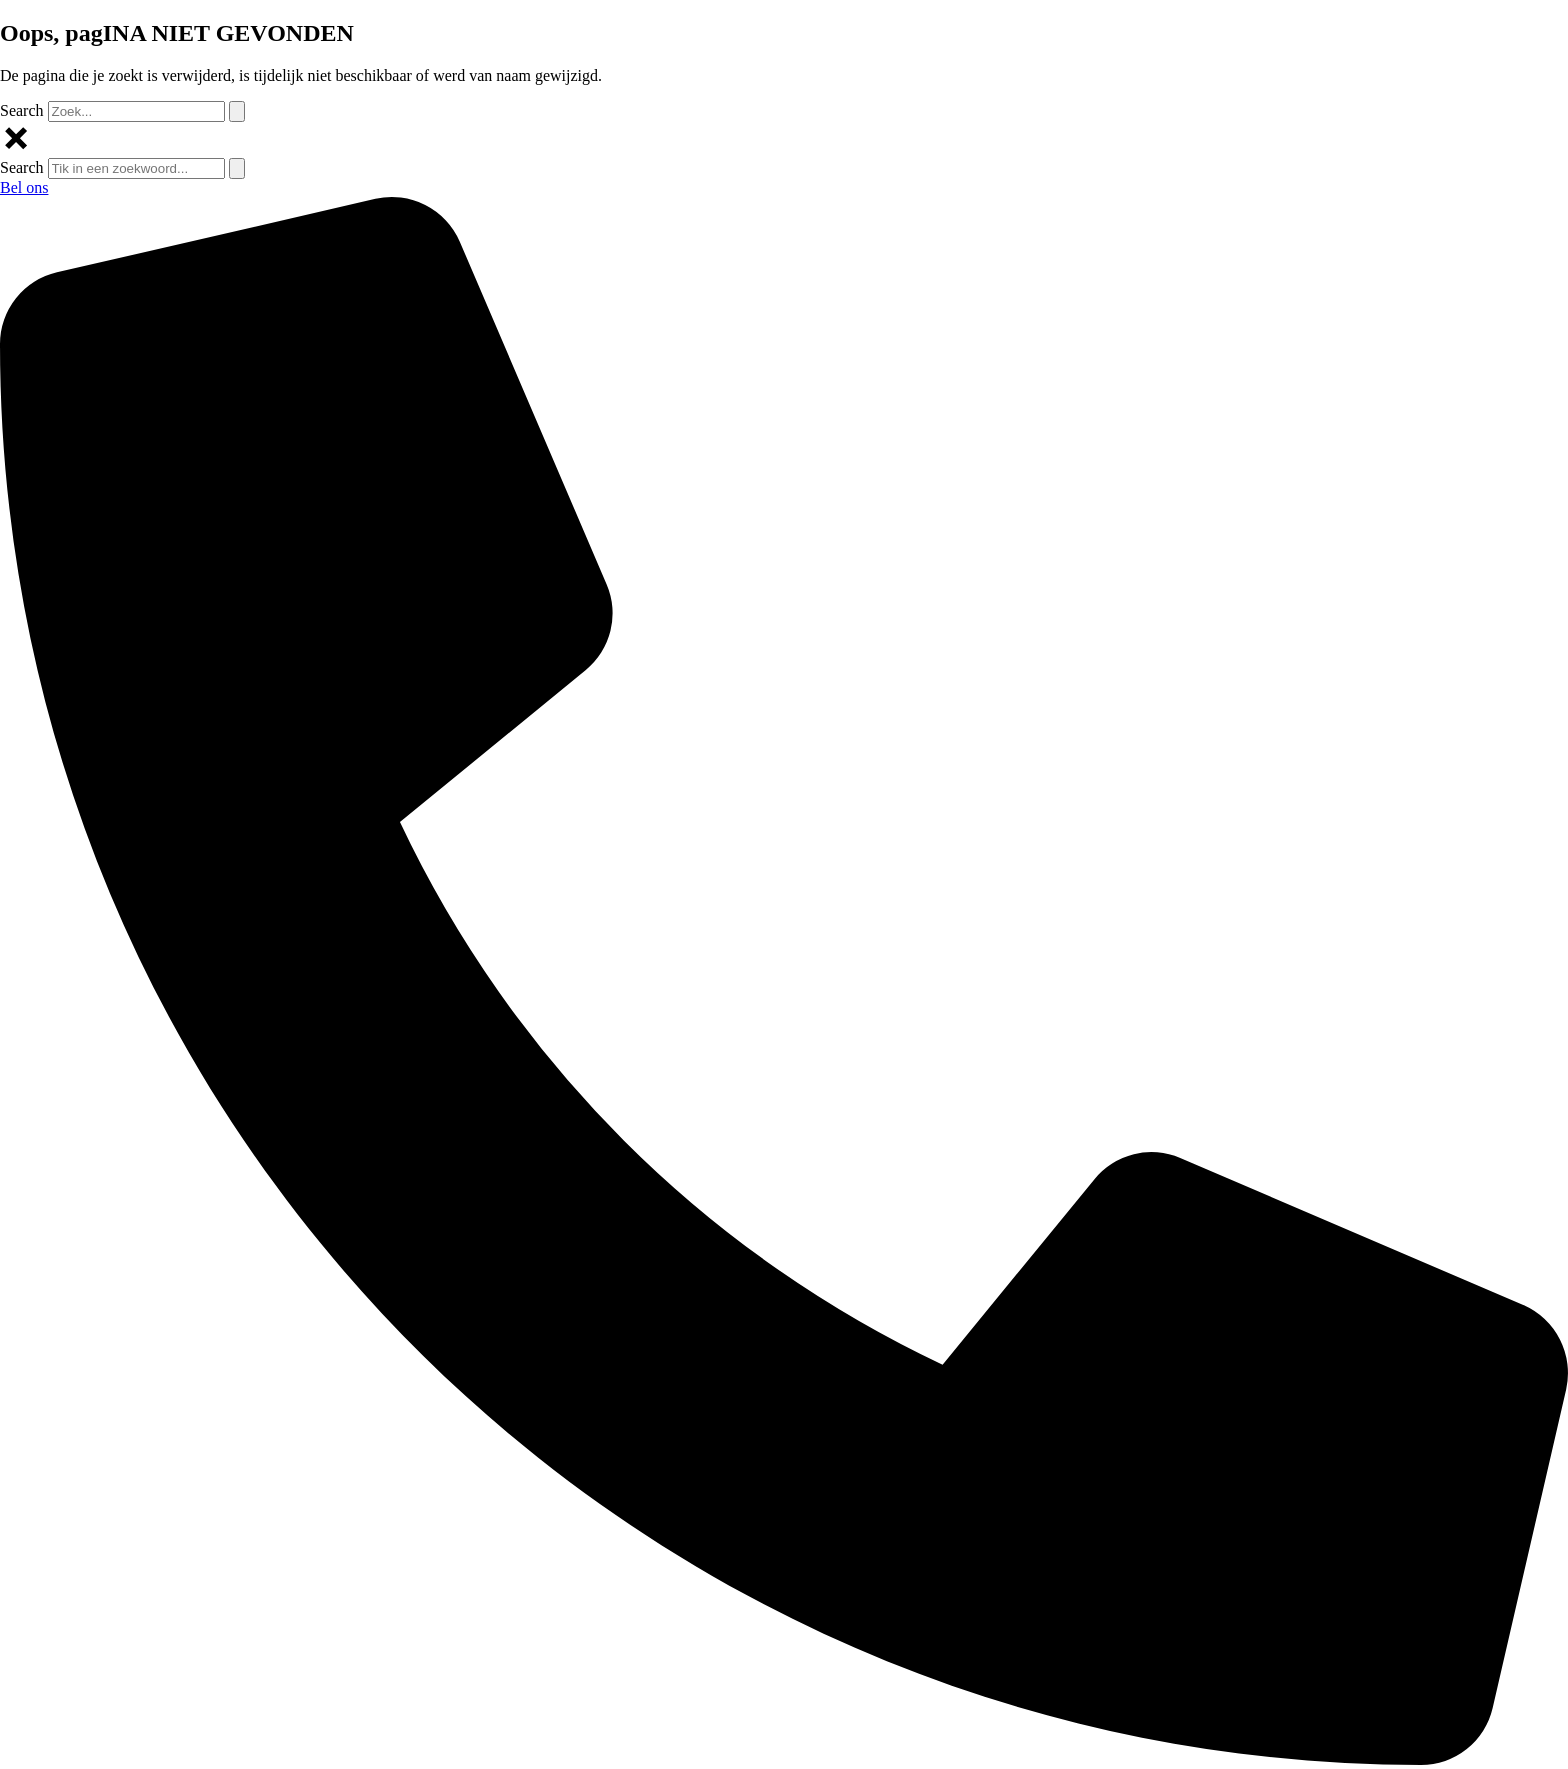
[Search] (237, 111)
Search (22, 110)
